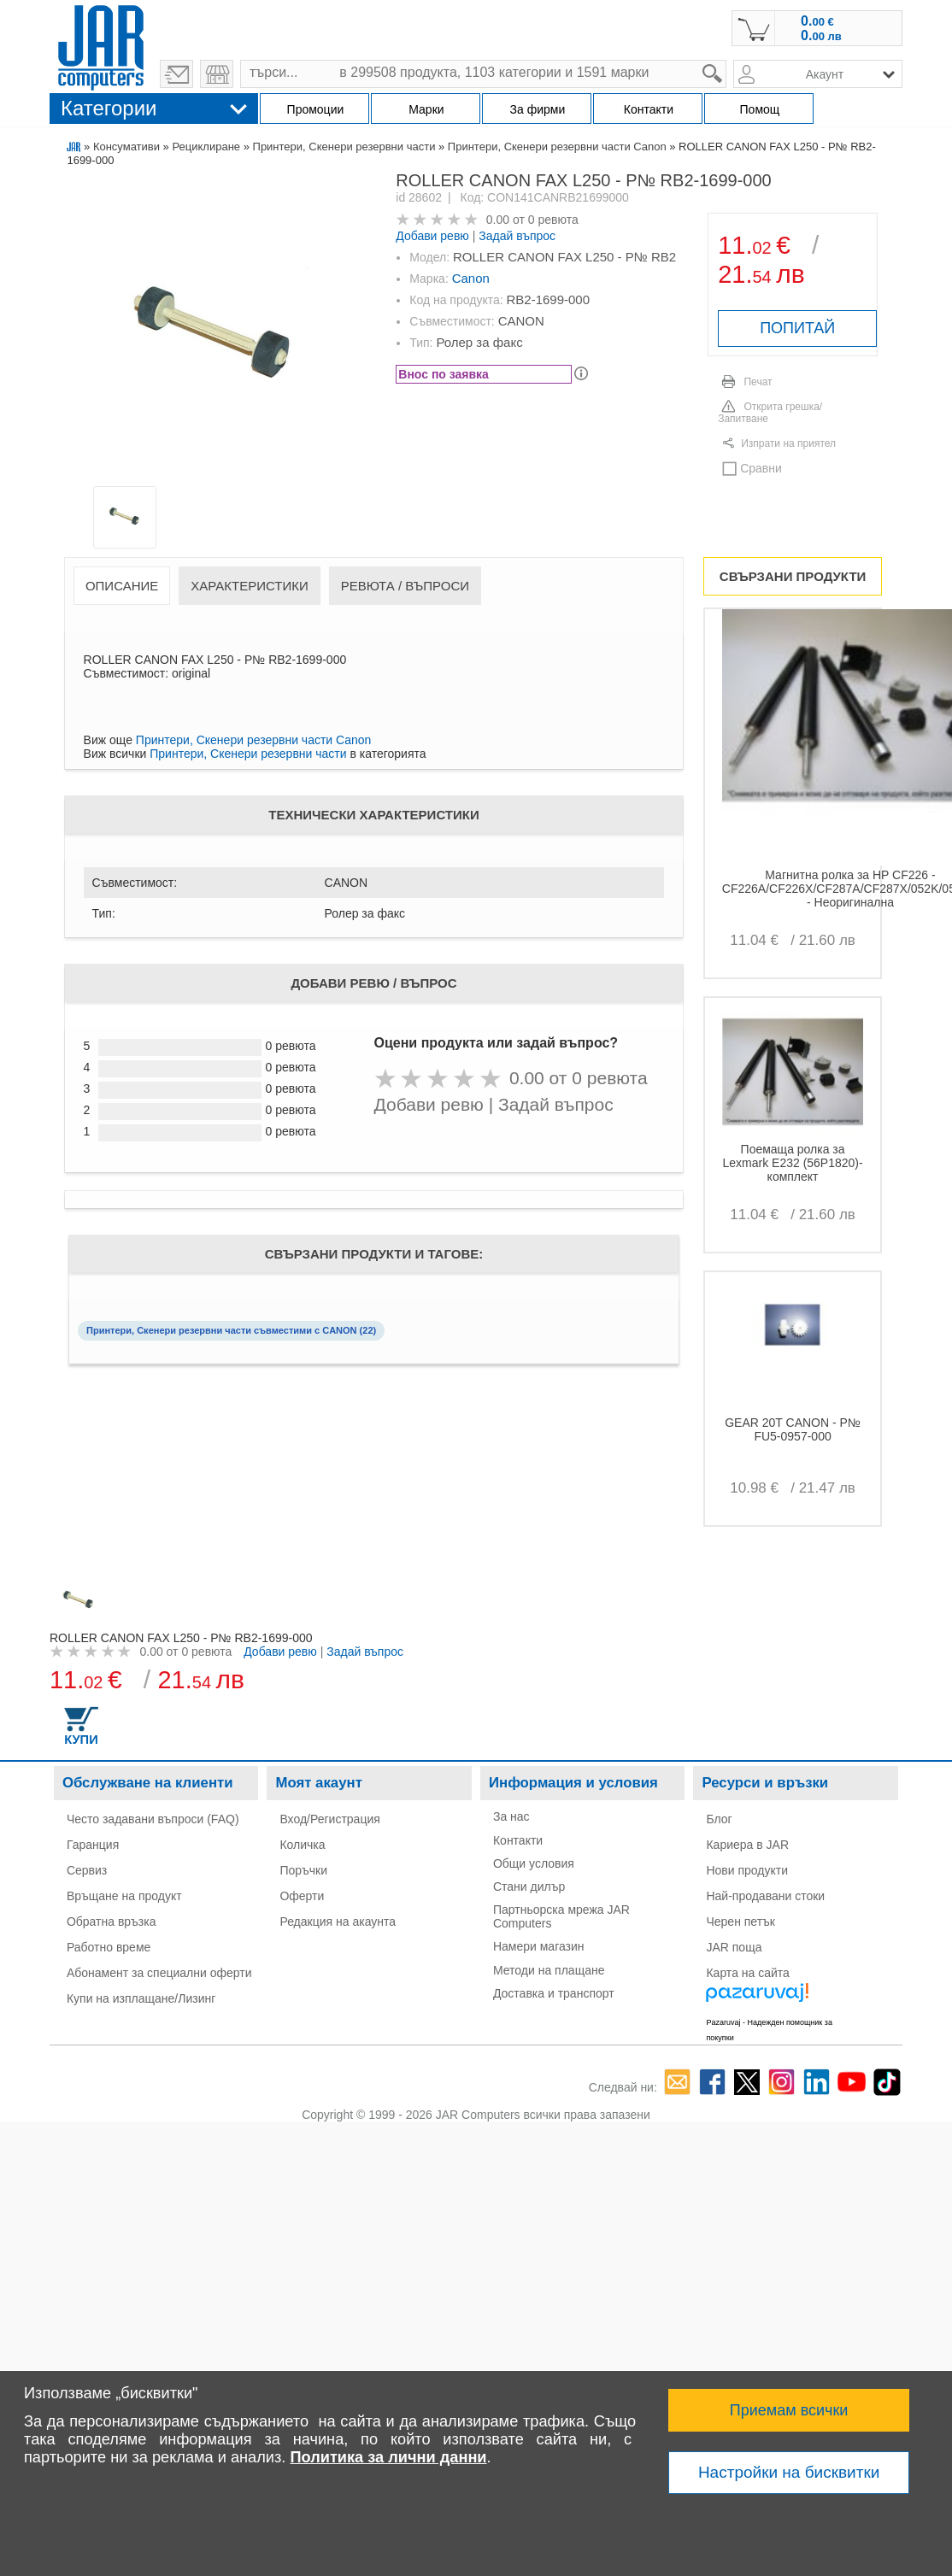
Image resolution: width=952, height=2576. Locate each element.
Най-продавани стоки (765, 1896)
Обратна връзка (111, 1921)
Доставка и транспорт (553, 1993)
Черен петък (740, 1921)
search (726, 60)
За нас (511, 1816)
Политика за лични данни (388, 2457)
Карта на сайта (747, 1973)
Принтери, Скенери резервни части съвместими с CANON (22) (231, 1330)
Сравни (761, 468)
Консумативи (126, 146)
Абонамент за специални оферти (159, 1973)
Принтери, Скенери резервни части (344, 146)
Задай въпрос (517, 236)
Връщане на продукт (124, 1896)
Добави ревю (432, 236)
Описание (121, 585)
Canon (471, 278)
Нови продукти (747, 1870)
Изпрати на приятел (788, 443)
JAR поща (733, 1947)
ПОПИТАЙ (797, 328)
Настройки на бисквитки (788, 2472)
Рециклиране (206, 146)
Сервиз (87, 1870)
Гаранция (93, 1844)
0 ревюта (553, 219)
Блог (719, 1819)
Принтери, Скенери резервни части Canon (557, 146)
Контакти (518, 1840)
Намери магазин (539, 1946)
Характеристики (250, 585)
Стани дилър (529, 1886)
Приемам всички (789, 2410)
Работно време (108, 1947)
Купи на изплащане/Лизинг (141, 1998)
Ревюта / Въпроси (405, 585)
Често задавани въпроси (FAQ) (153, 1819)
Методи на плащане (549, 1970)
